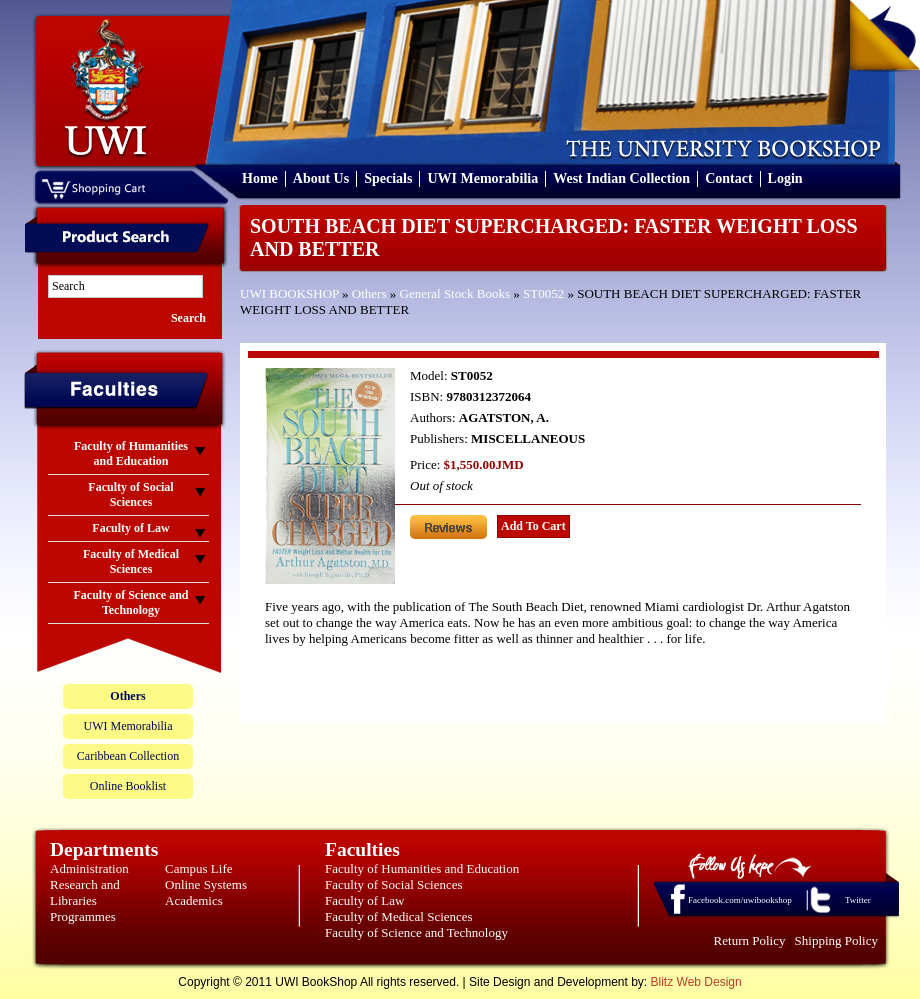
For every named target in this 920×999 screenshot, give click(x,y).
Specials (388, 178)
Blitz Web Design (696, 982)
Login (785, 178)
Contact (728, 178)
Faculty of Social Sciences (394, 884)
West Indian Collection (621, 178)
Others (369, 293)
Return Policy (750, 940)
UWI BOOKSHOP (289, 293)
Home (260, 178)
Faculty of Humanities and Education (422, 868)
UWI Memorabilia (482, 178)
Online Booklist (128, 786)
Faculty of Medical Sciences (399, 916)
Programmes (83, 916)
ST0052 (543, 293)
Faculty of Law (364, 900)
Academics (194, 900)
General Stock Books (455, 293)
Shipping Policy (836, 940)
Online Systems (206, 884)
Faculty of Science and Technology (416, 932)
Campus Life (199, 868)
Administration (89, 868)
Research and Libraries (85, 892)
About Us (321, 178)
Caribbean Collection (128, 756)
